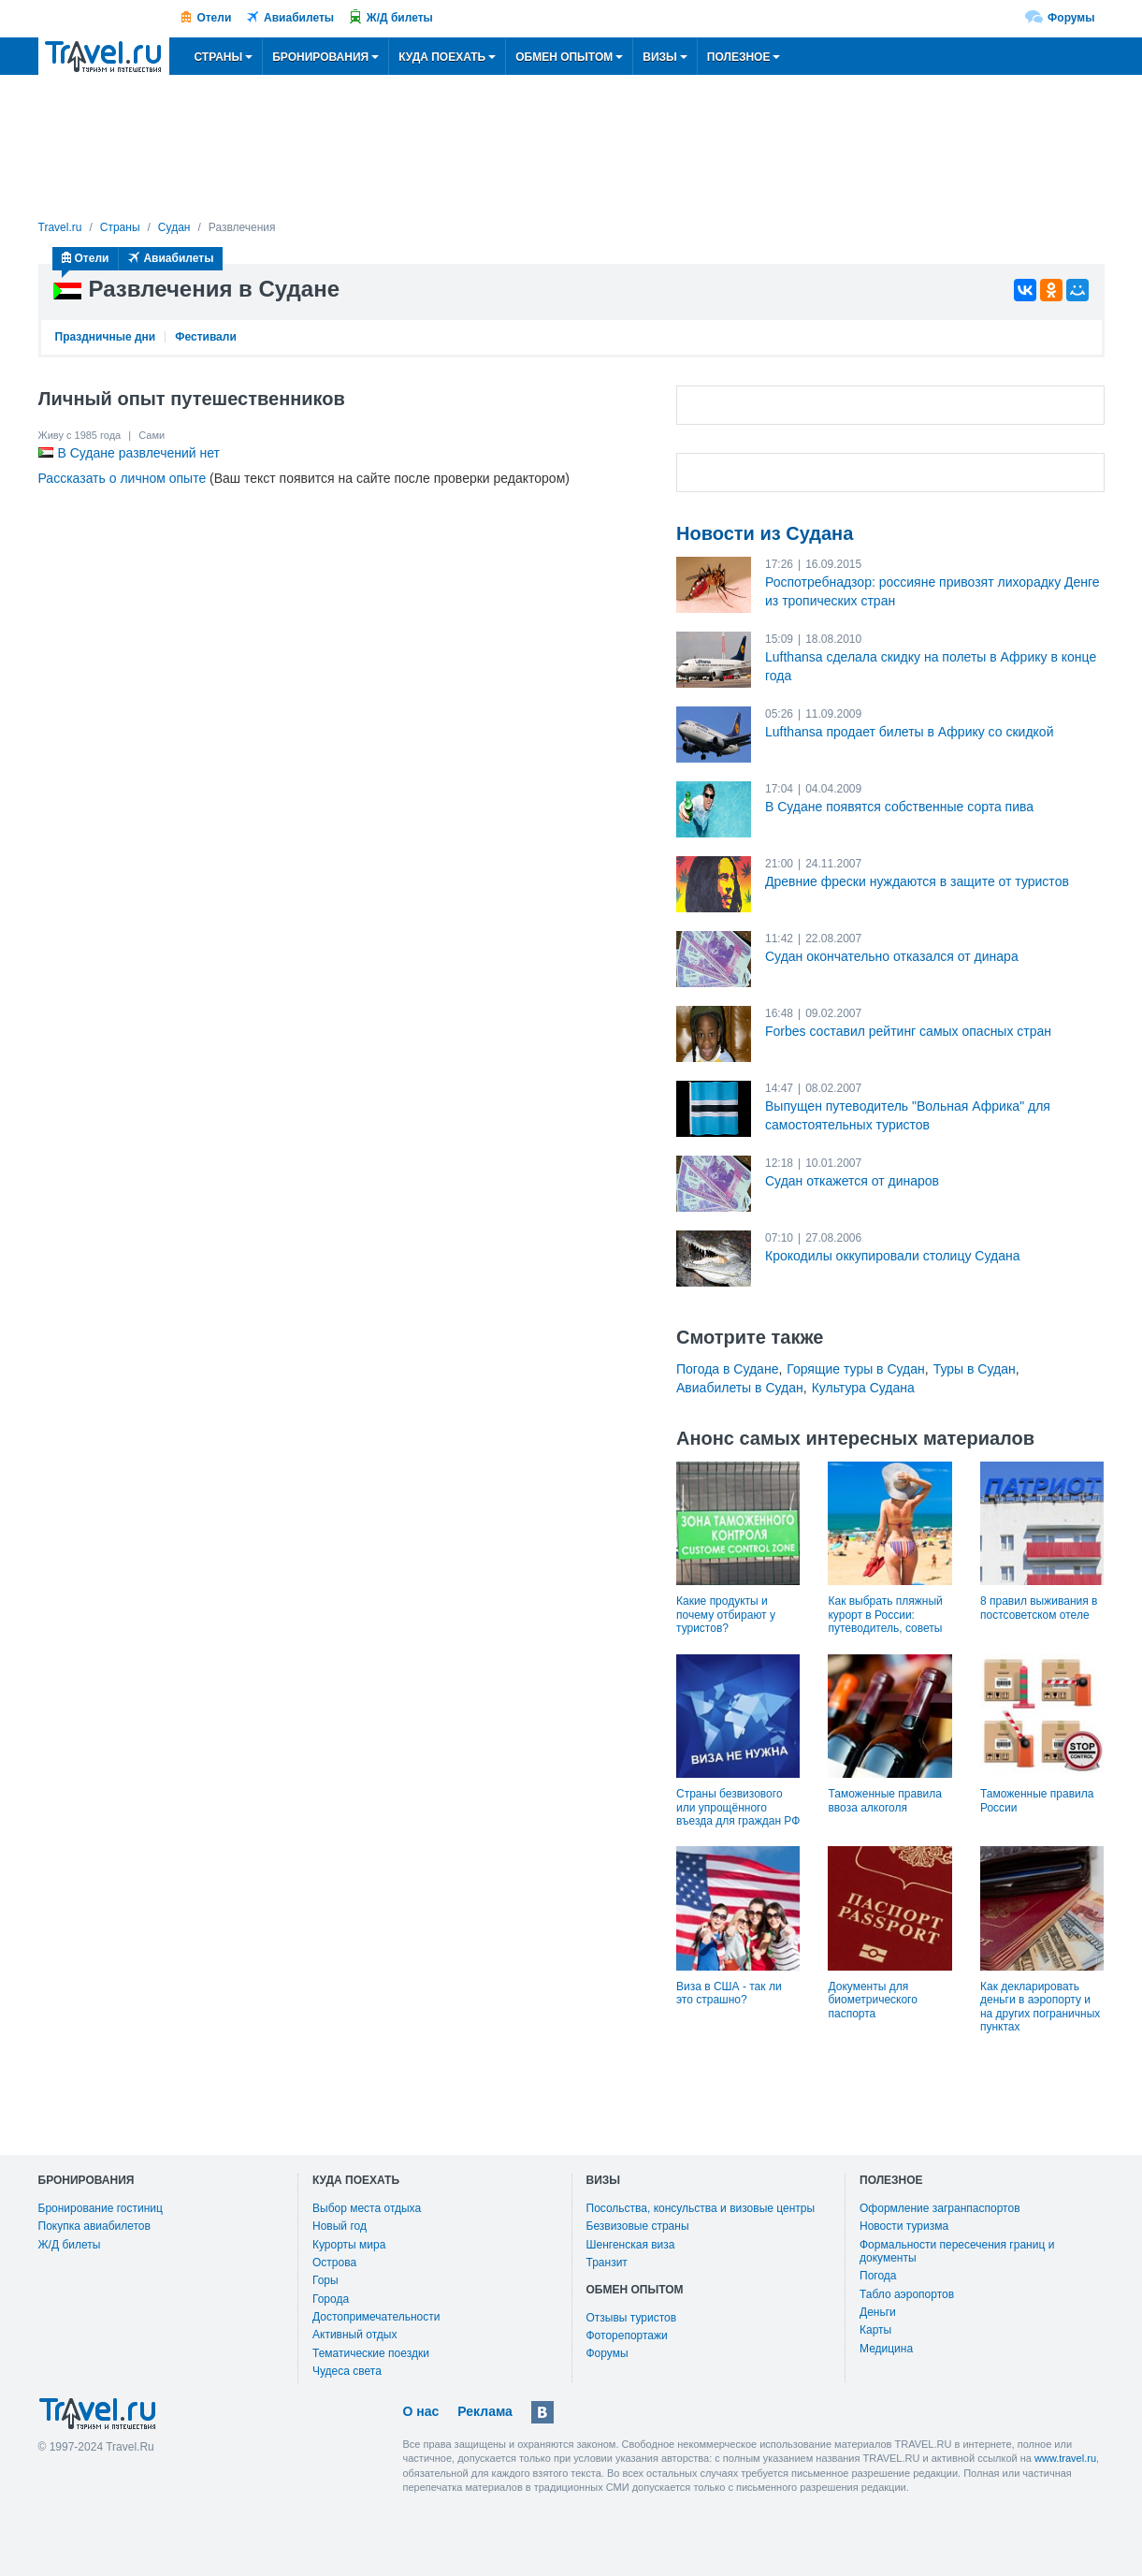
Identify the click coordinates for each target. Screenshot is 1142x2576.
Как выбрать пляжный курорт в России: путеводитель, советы (885, 1614)
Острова (334, 2262)
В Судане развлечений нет (139, 452)
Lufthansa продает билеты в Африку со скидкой (909, 731)
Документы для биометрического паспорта (872, 2000)
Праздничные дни (105, 336)
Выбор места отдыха (366, 2208)
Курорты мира (348, 2244)
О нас (421, 2411)
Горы (325, 2280)
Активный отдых (354, 2334)
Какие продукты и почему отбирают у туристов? (725, 1614)
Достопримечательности (376, 2316)
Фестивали (206, 336)
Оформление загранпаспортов (940, 2208)
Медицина (886, 2348)
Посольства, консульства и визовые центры (701, 2208)
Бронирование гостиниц (100, 2208)
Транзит (607, 2262)
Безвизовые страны (637, 2226)
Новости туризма (904, 2226)
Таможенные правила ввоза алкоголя (884, 1800)
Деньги (878, 2312)
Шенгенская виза (630, 2244)
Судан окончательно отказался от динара (892, 956)
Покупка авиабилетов (94, 2226)
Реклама (485, 2411)
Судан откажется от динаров (852, 1180)
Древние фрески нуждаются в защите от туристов (917, 881)
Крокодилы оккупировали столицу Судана (892, 1255)
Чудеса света (347, 2371)
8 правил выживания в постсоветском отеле (1038, 1607)
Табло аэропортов (907, 2294)
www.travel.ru (1065, 2458)
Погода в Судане (727, 1368)
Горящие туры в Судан (855, 1368)
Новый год (339, 2226)
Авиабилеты (299, 17)
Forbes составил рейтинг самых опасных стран (908, 1031)
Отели (213, 17)
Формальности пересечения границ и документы (957, 2251)
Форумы (1071, 17)
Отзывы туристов (631, 2317)
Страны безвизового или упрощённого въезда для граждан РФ (738, 1807)
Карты (875, 2329)
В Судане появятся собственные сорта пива (899, 806)
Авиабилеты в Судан (739, 1387)
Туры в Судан (974, 1368)
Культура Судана (863, 1387)
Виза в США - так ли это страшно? (729, 1993)
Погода (878, 2275)
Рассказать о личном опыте (122, 478)
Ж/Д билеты (400, 17)
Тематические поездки (370, 2353)
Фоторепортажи (627, 2335)
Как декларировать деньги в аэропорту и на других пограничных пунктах (1040, 2006)
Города (330, 2299)
